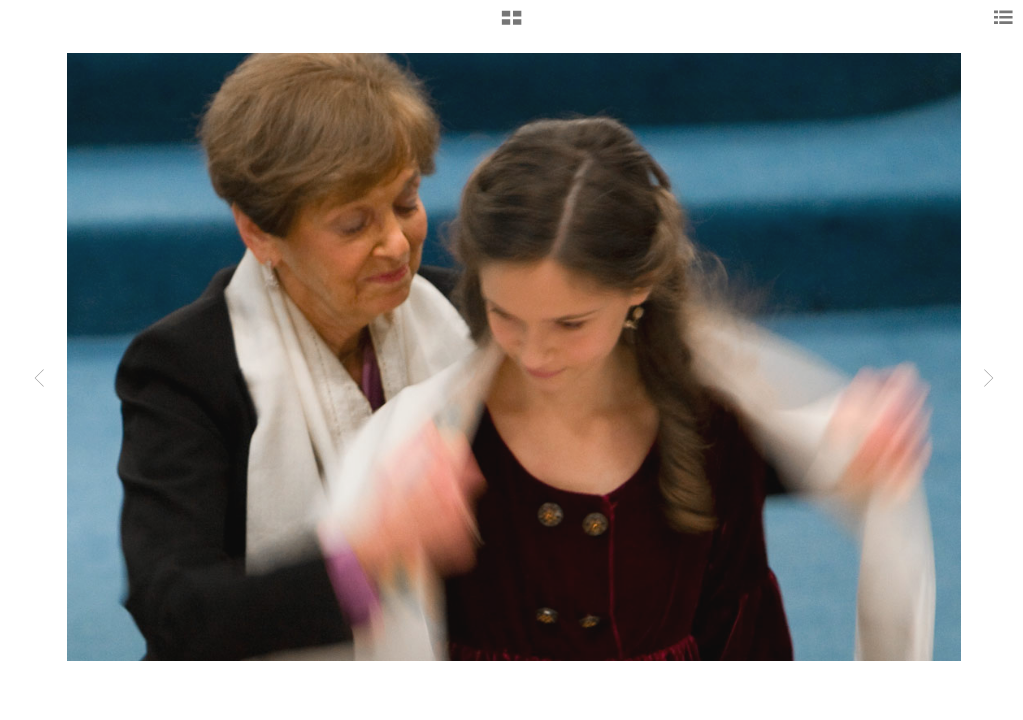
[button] (511, 25)
